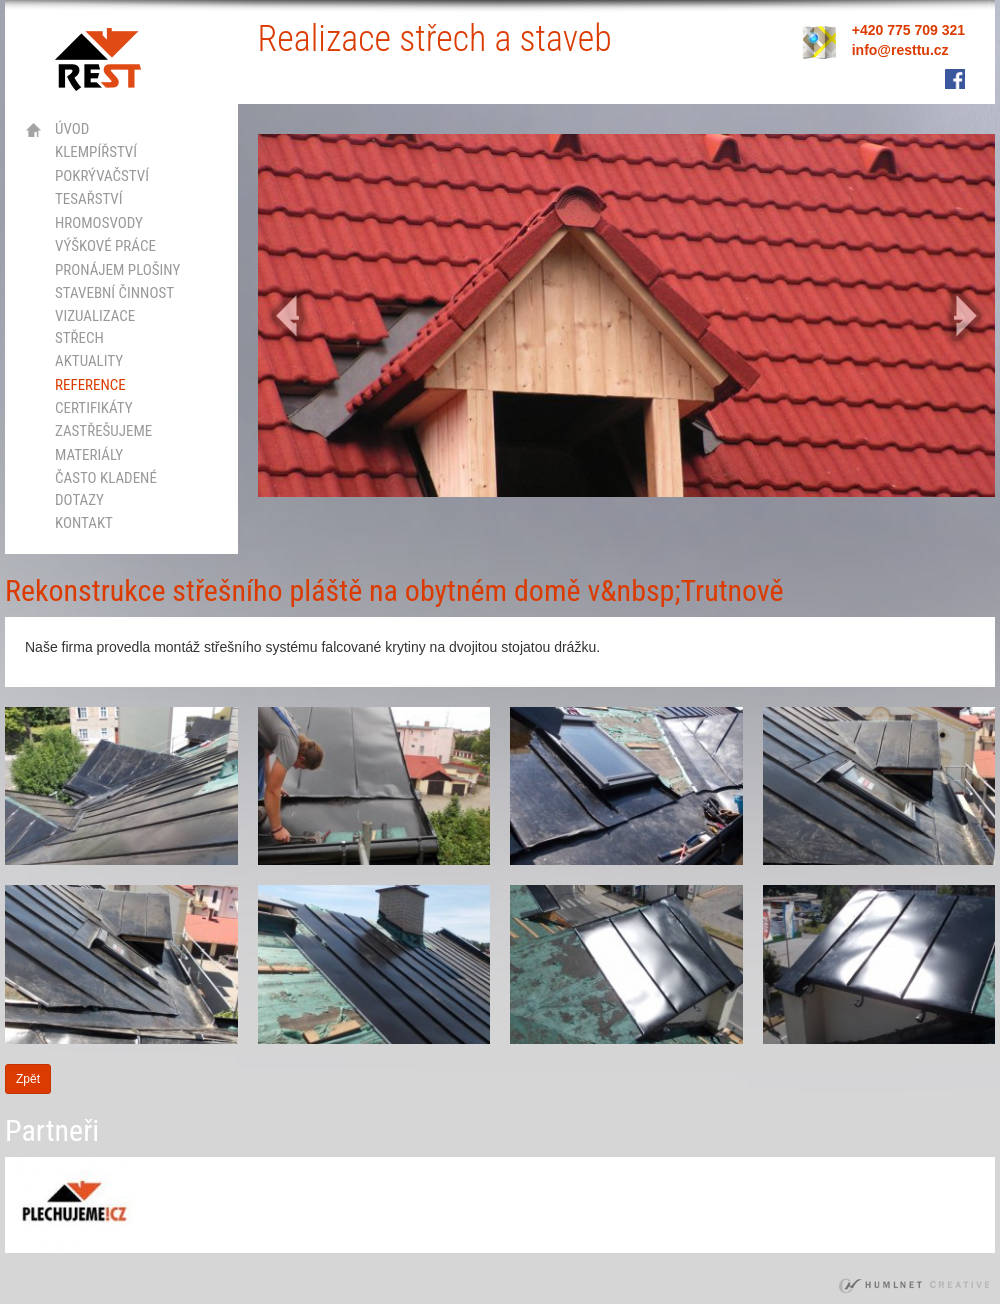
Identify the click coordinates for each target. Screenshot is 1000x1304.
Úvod (72, 129)
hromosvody (99, 223)
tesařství (89, 199)
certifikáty (94, 408)
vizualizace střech (95, 326)
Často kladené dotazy (106, 488)
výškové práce (105, 246)
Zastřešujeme (103, 431)
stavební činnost (114, 293)
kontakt (84, 523)
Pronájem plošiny (117, 270)
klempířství (96, 152)
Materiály (89, 455)
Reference (90, 385)
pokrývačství (102, 176)
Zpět (28, 1079)
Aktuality (89, 361)
